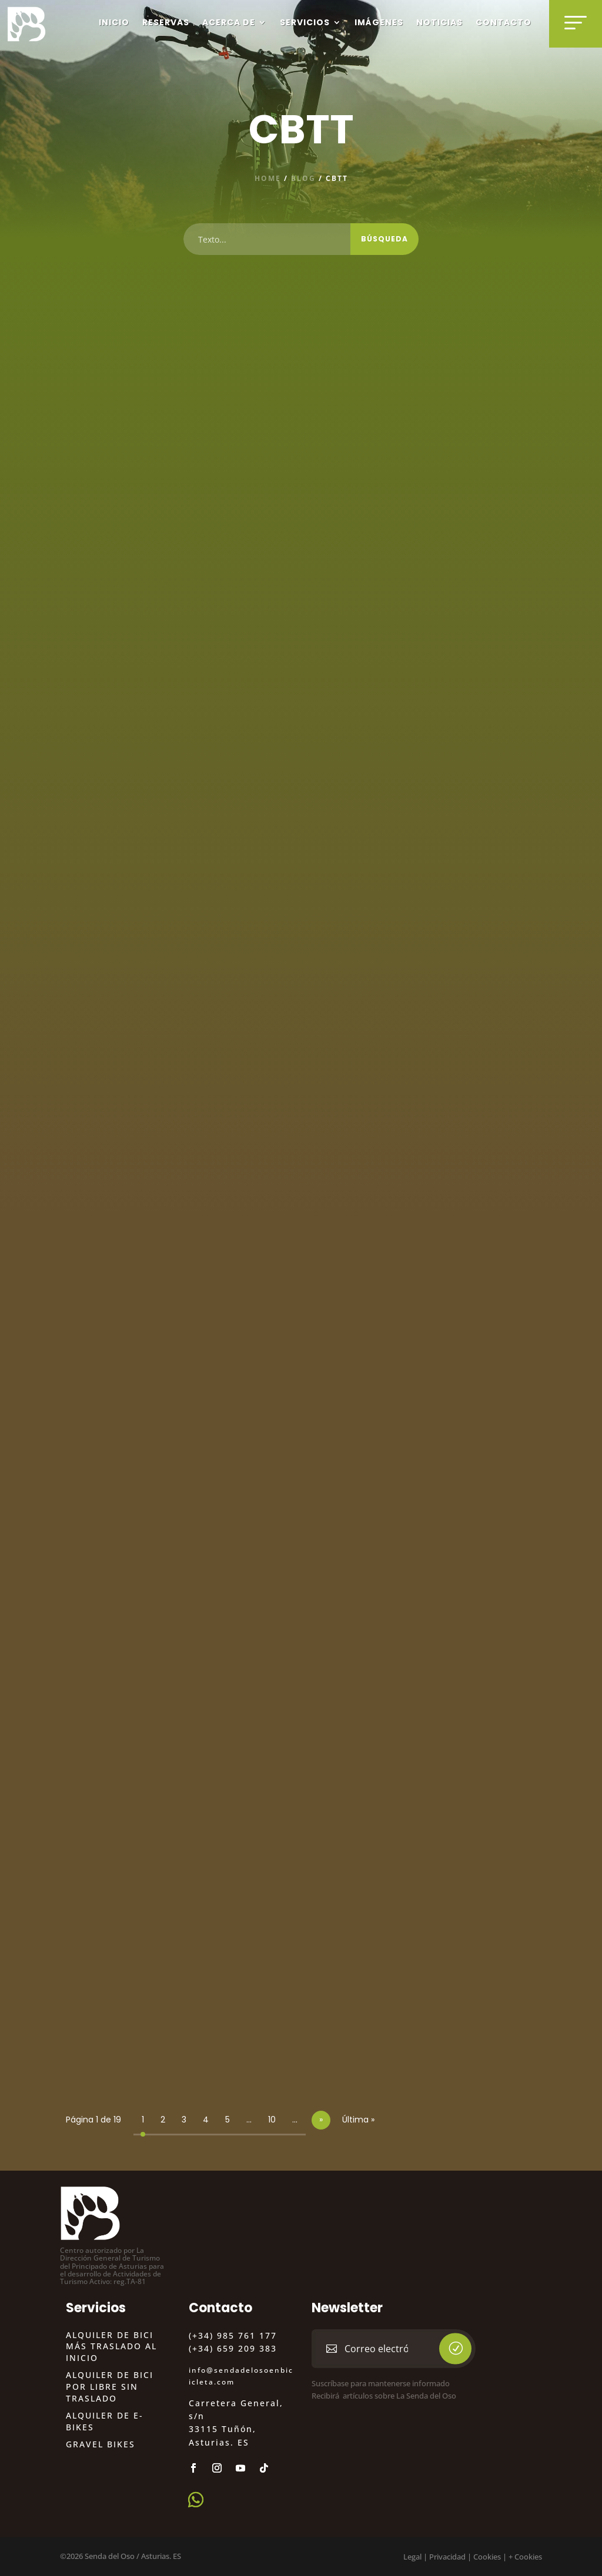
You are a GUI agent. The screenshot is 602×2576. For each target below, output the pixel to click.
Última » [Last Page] (358, 2119)
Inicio (114, 22)
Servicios (305, 22)
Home (268, 178)
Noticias (439, 22)
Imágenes (378, 22)
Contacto (503, 22)
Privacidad (447, 2556)
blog (303, 178)
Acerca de (228, 22)
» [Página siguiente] (321, 2119)
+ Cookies (525, 2556)
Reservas (165, 22)
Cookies (487, 2556)
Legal (412, 2556)
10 (272, 2119)
